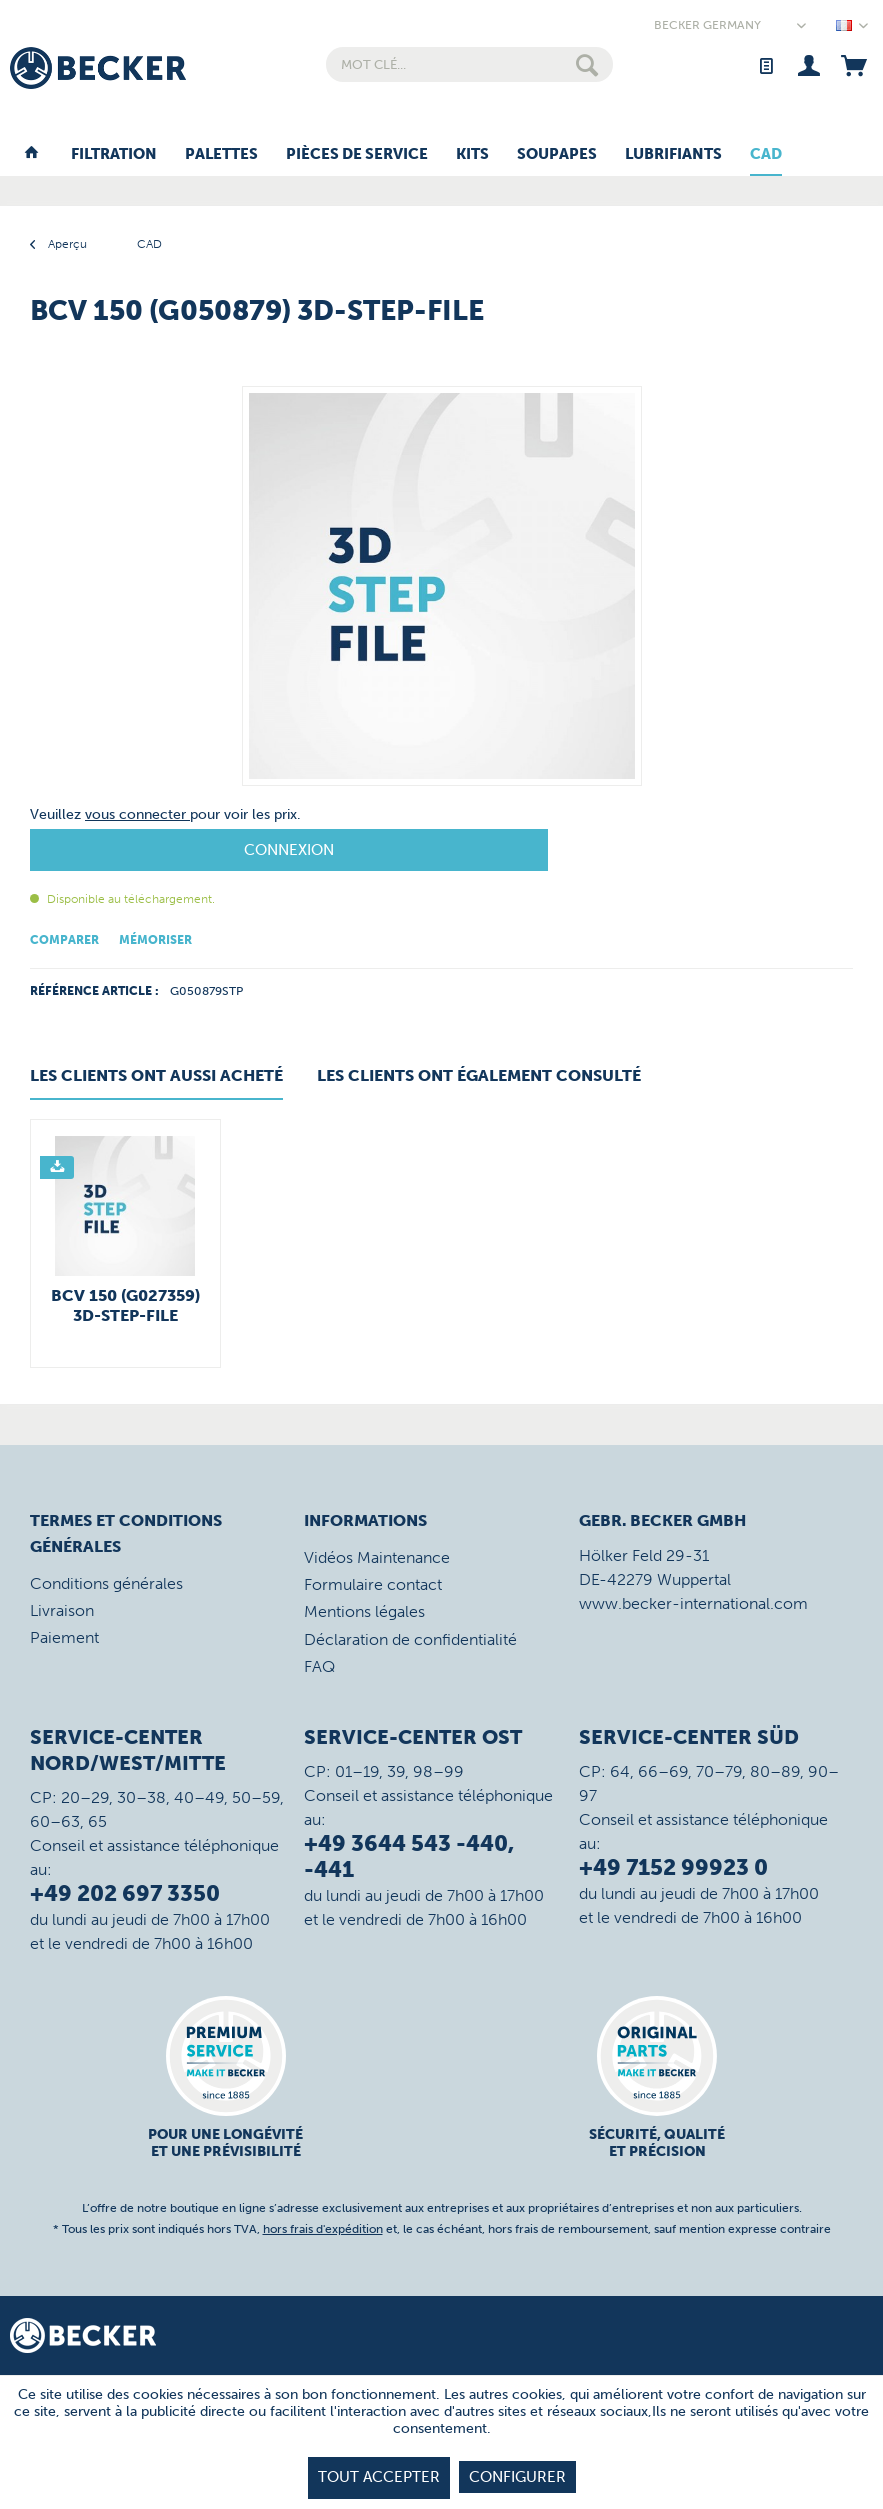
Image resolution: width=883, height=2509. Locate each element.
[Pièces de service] (357, 155)
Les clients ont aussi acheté (156, 1075)
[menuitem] (469, 64)
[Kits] (472, 155)
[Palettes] (221, 155)
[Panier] (853, 64)
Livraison (62, 1610)
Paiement (64, 1637)
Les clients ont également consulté (479, 1075)
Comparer (64, 940)
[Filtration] (114, 155)
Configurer (517, 2477)
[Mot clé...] (469, 64)
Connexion (289, 850)
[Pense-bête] (765, 64)
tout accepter (379, 2477)
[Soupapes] (557, 155)
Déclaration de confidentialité (410, 1639)
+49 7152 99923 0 (673, 1867)
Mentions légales (364, 1611)
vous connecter (137, 814)
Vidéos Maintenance (377, 1557)
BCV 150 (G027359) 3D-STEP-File (125, 1305)
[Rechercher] (587, 64)
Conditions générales (106, 1583)
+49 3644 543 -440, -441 (409, 1856)
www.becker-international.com (693, 1603)
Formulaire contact (373, 1584)
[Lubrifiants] (673, 155)
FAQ (319, 1666)
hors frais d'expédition (323, 2229)
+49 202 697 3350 (125, 1893)
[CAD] (766, 155)
